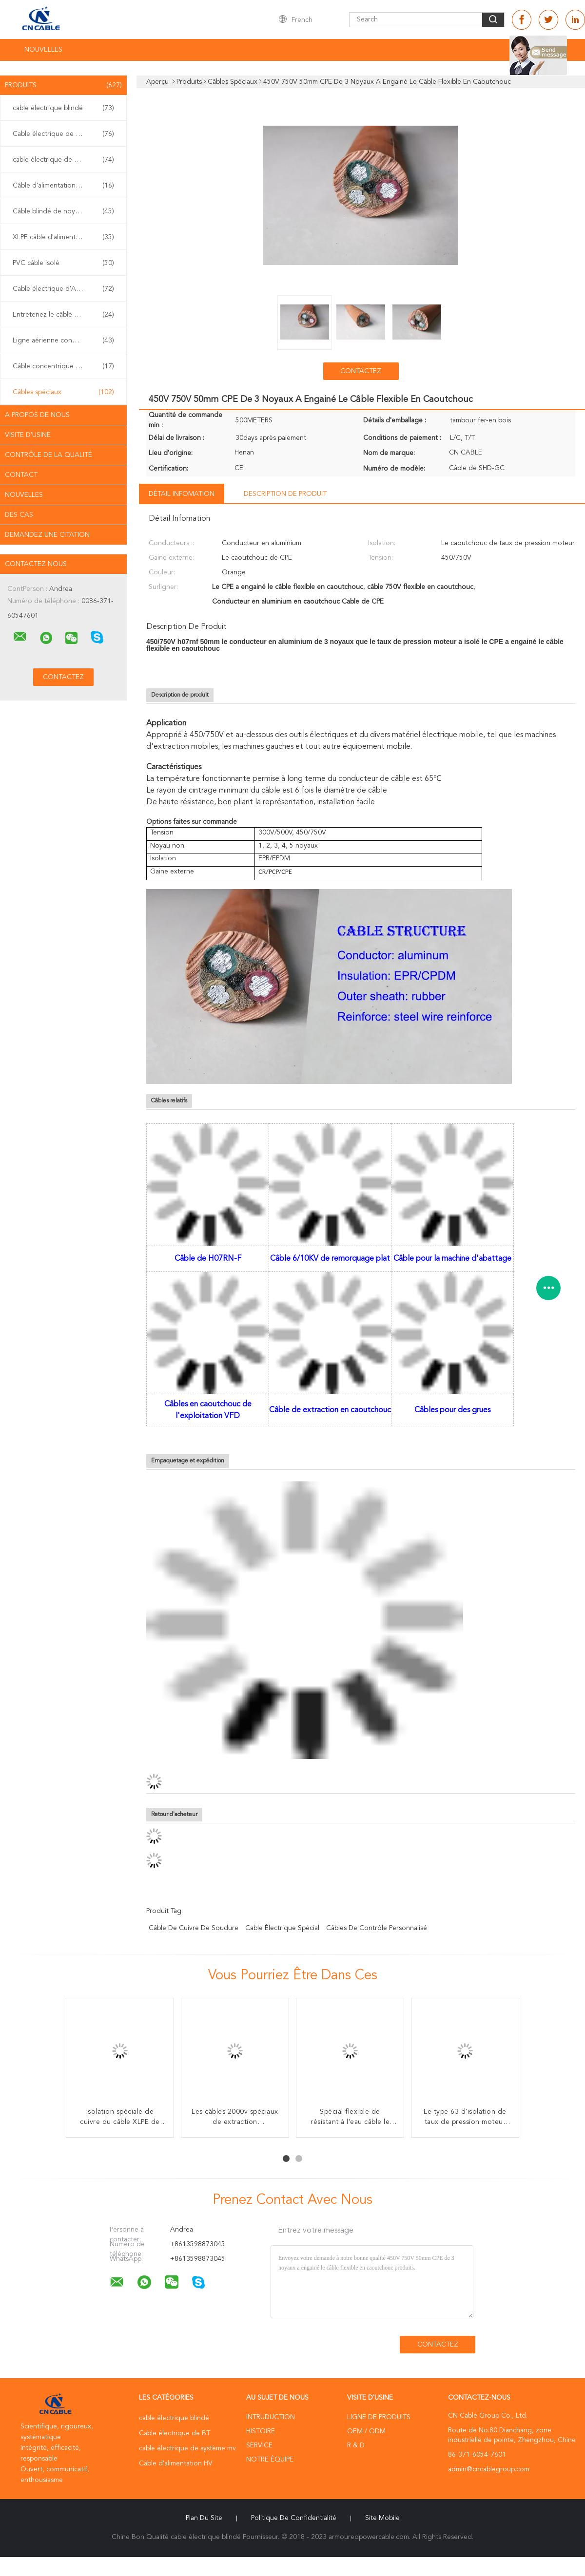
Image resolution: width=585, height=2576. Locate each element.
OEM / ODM (366, 2431)
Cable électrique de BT (63, 134)
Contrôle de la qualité (48, 455)
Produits (63, 85)
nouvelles (24, 495)
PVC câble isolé (63, 263)
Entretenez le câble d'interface (63, 315)
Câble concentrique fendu (63, 366)
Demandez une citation (47, 534)
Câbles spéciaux (63, 392)
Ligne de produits (378, 2417)
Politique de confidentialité (293, 2518)
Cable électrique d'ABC (63, 289)
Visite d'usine (28, 435)
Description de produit (285, 494)
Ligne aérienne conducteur (63, 340)
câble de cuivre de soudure (193, 1928)
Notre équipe (269, 2459)
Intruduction (270, 2417)
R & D (356, 2445)
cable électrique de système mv (63, 160)
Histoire (260, 2431)
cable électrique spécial (282, 1928)
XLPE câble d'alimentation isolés (63, 237)
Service (259, 2445)
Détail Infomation (181, 494)
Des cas (19, 514)
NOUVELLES (43, 49)
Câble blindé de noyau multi (63, 211)
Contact (21, 475)
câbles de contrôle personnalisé (376, 1928)
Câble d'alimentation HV (63, 185)
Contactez (360, 371)
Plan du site (204, 2518)
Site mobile (382, 2518)
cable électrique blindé (63, 108)
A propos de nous (37, 415)
